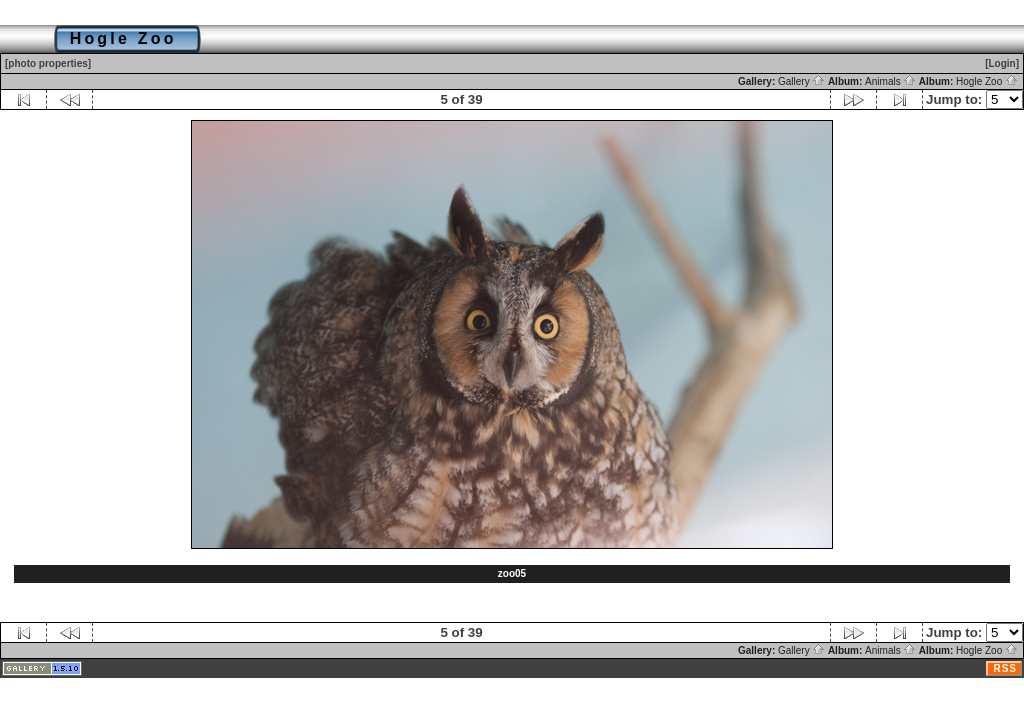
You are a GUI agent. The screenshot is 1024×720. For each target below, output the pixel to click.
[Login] (1002, 63)
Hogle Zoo (987, 81)
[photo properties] (48, 63)
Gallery (801, 81)
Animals (890, 81)
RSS (1005, 668)
